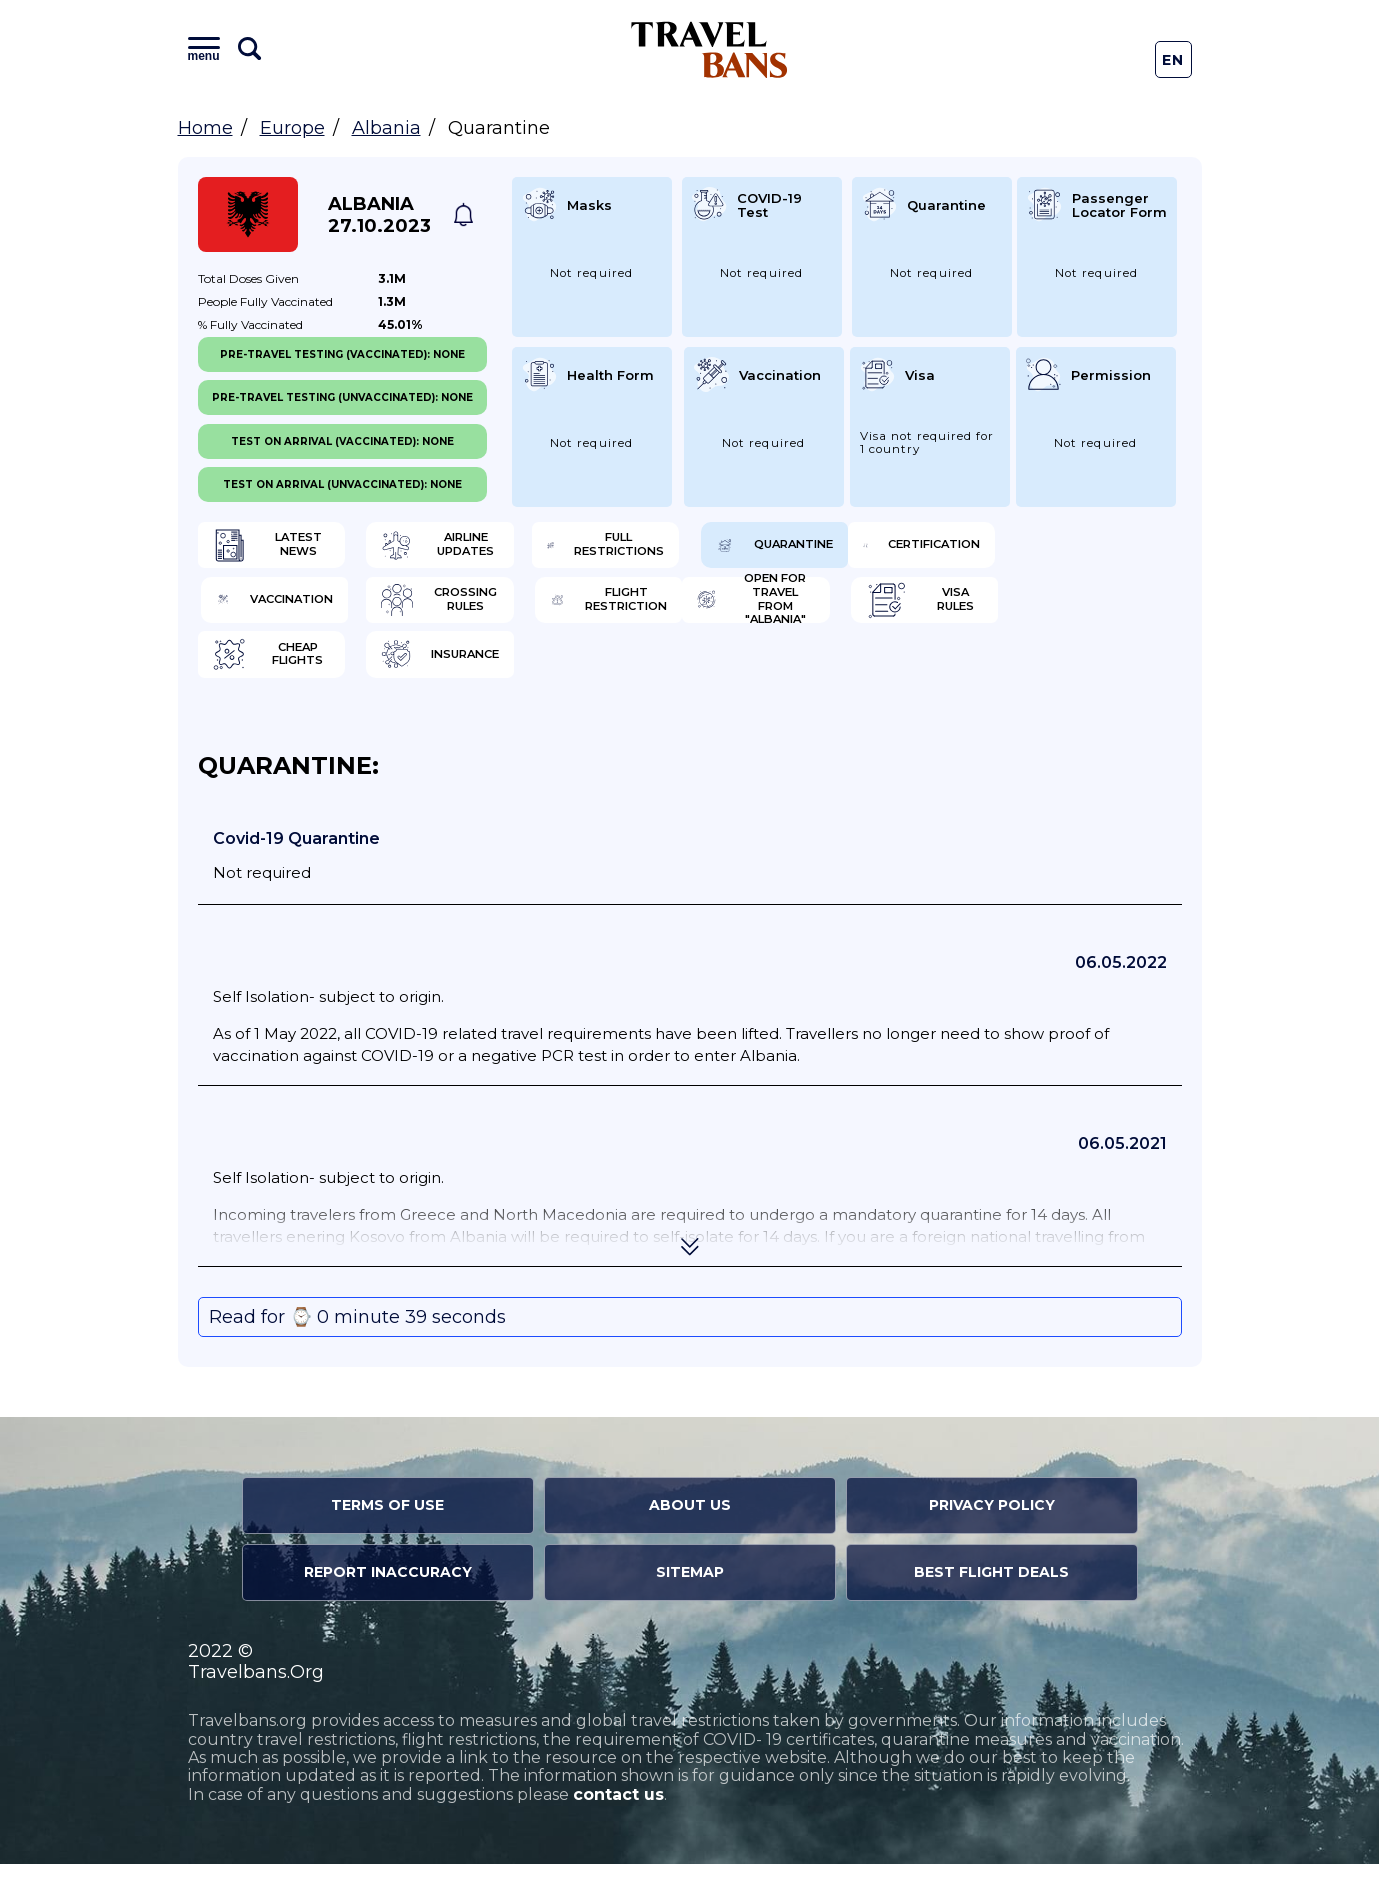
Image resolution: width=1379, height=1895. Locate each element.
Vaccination (548, 615)
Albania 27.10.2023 (379, 215)
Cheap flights (806, 680)
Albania (386, 128)
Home (205, 128)
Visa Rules (539, 680)
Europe (292, 128)
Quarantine (1052, 550)
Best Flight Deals (991, 1603)
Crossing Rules (812, 615)
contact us (618, 1825)
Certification (300, 615)
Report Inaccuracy (388, 1603)
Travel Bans (709, 49)
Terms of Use (387, 1536)
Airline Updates (560, 550)
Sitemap (690, 1603)
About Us (690, 1536)
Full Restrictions (809, 550)
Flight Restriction (1060, 615)
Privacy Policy (992, 1536)
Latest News (295, 550)
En (1173, 60)
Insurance (1046, 680)
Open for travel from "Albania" (305, 680)
